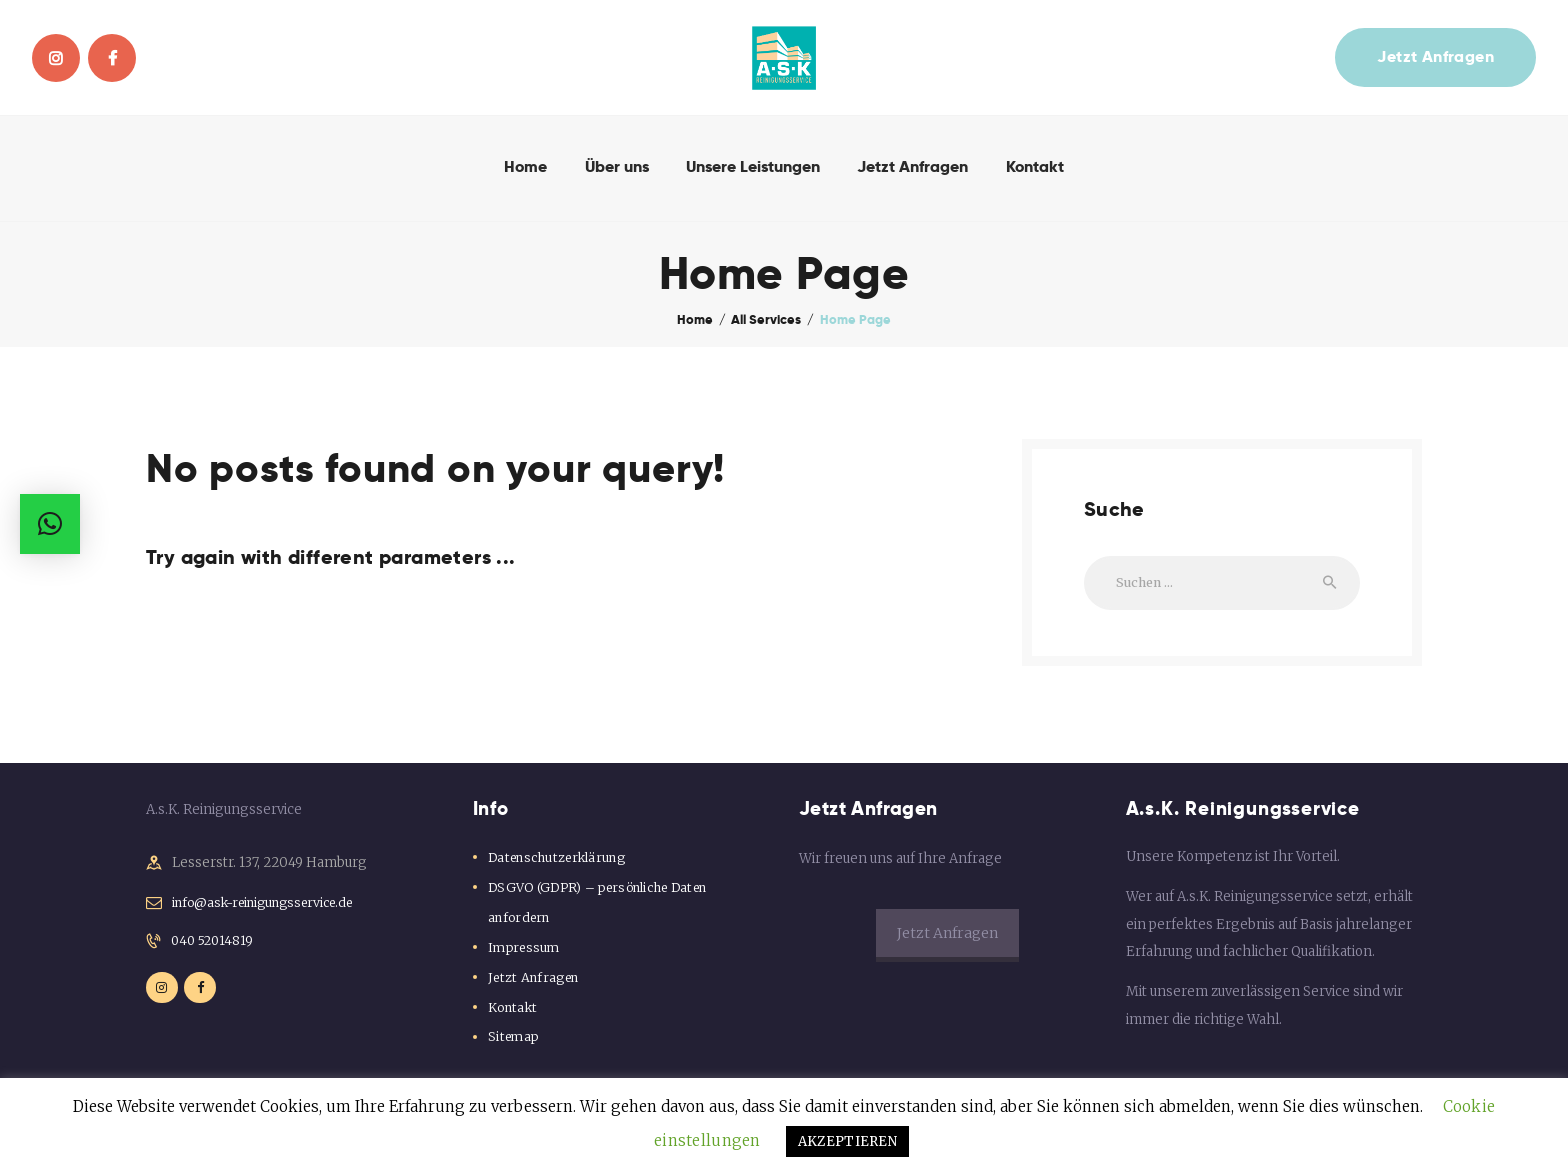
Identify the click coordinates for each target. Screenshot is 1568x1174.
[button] (50, 524)
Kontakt (514, 1012)
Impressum (525, 952)
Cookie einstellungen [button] (1459, 1106)
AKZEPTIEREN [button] (784, 1141)
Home (695, 319)
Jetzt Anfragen (535, 982)
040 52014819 (215, 948)
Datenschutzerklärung (561, 862)
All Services (766, 319)
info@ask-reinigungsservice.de (272, 908)
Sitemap (514, 1042)
